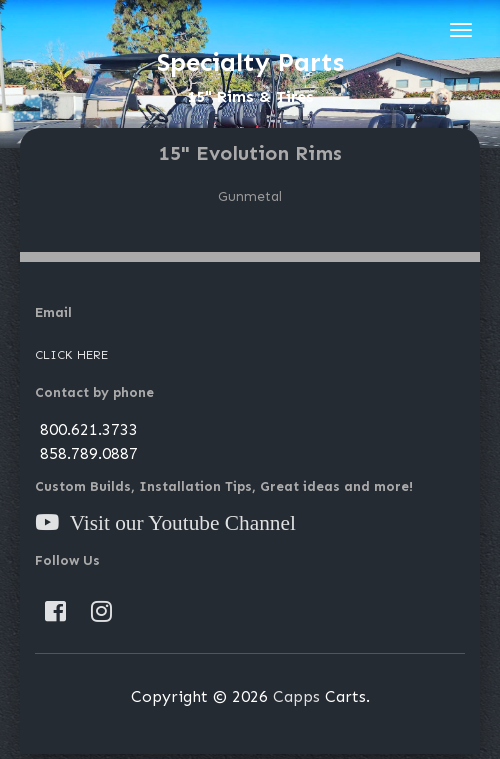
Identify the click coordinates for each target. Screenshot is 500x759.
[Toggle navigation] (461, 30)
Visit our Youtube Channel (177, 523)
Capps (296, 696)
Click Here (71, 355)
